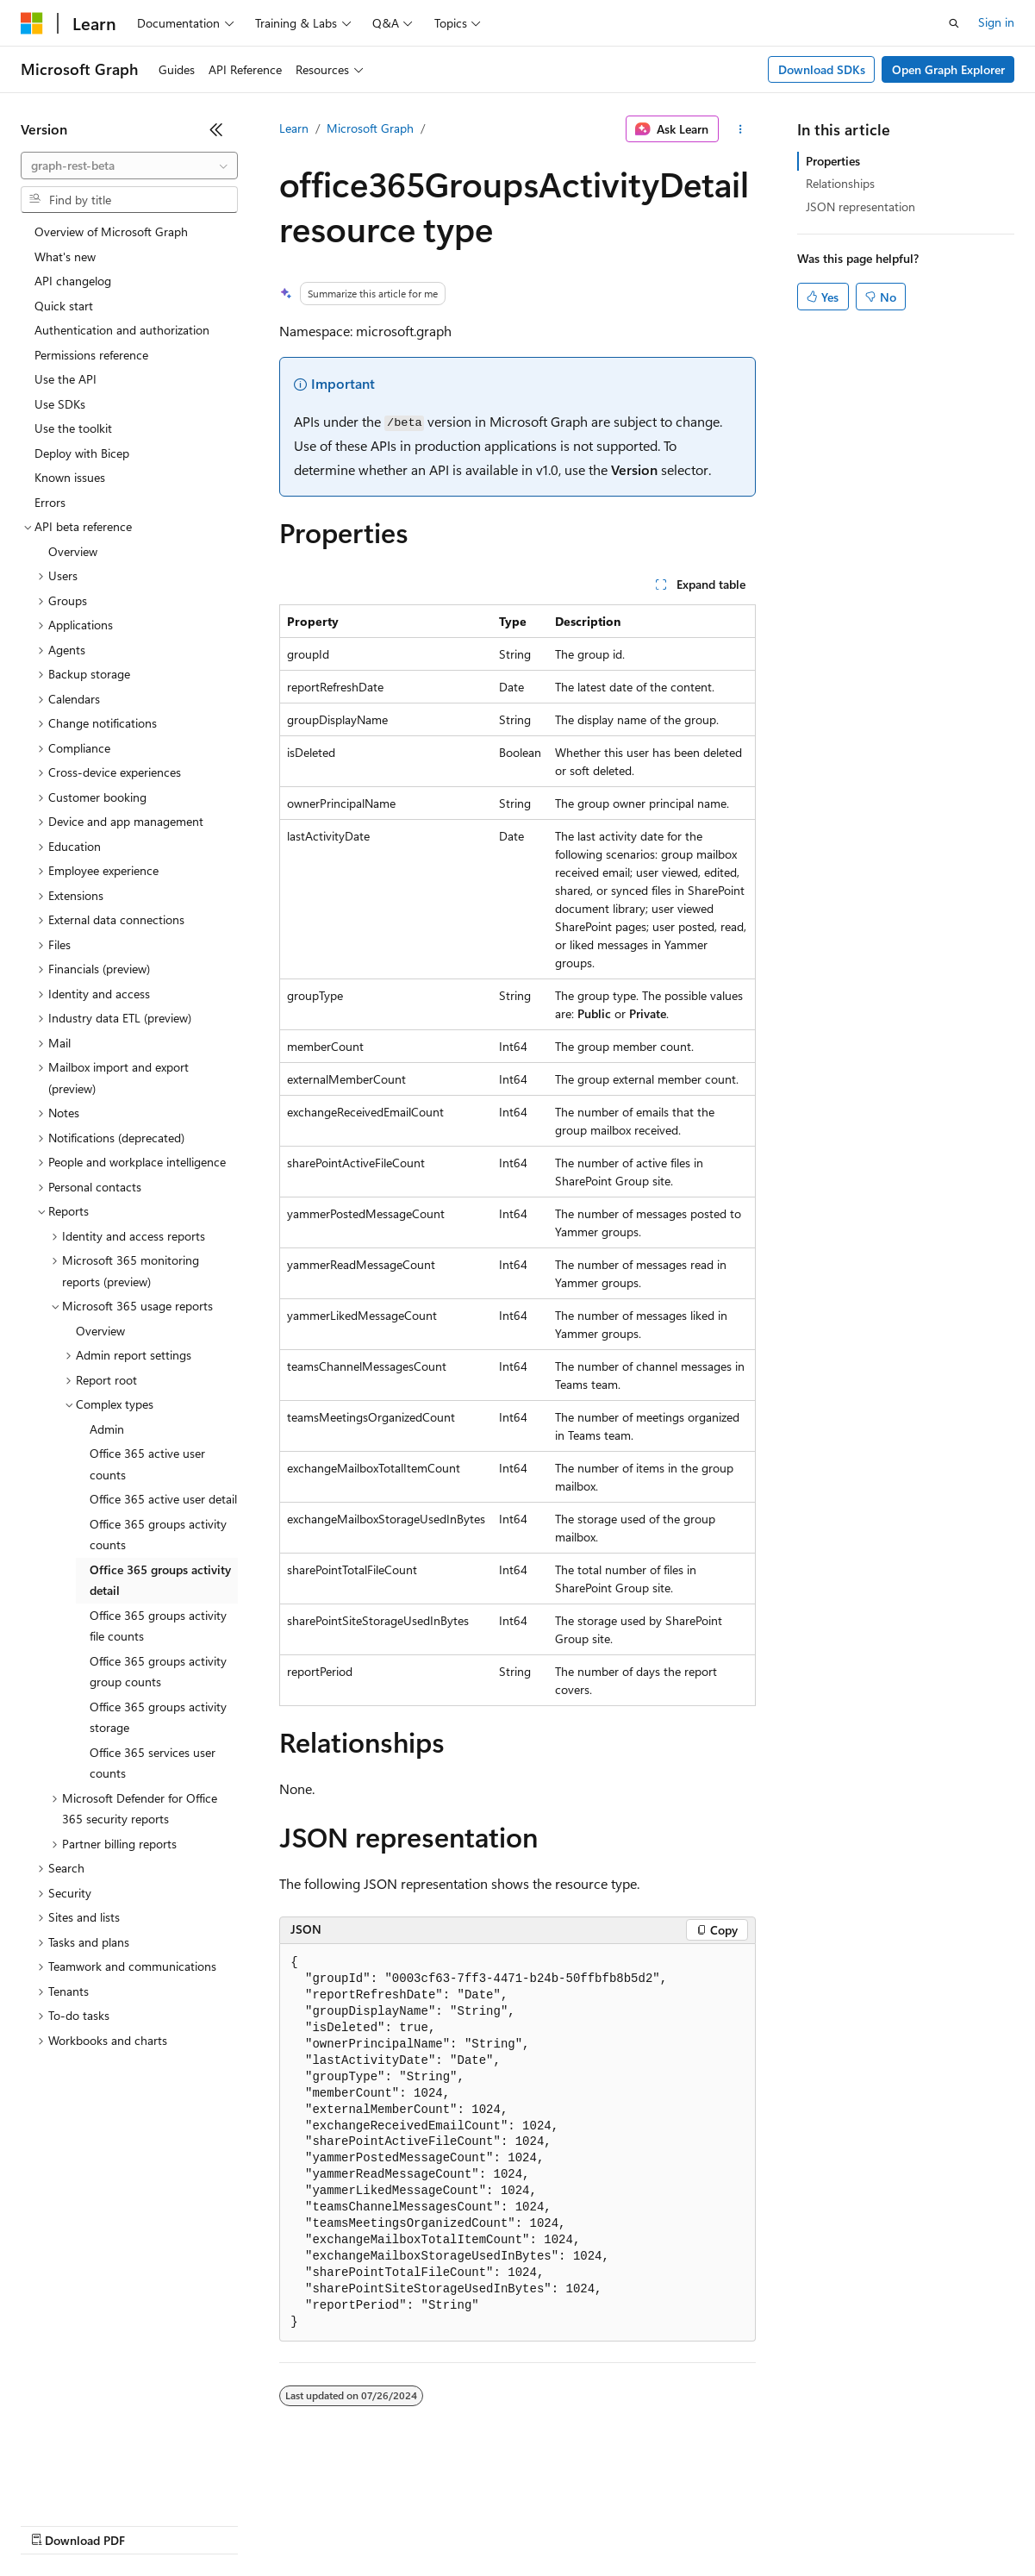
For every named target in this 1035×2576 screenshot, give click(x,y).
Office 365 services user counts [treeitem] (152, 1763)
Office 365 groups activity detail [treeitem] (160, 1580)
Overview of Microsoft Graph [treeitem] (111, 231)
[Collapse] (216, 129)
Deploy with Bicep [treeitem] (81, 453)
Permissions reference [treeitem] (91, 355)
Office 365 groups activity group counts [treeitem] (158, 1672)
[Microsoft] (32, 23)
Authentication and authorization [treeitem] (121, 330)
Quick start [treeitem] (63, 305)
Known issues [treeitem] (69, 477)
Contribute (308, 2524)
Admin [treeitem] (107, 1429)
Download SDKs (821, 69)
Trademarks (714, 2524)
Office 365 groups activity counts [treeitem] (158, 1535)
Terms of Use (629, 2524)
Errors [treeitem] (49, 502)
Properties (833, 161)
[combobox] (129, 165)
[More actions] (741, 129)
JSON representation (860, 206)
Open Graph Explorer (948, 69)
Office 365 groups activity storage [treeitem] (158, 1717)
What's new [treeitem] (65, 256)
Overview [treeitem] (72, 551)
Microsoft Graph (370, 128)
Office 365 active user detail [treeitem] (163, 1499)
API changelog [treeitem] (72, 280)
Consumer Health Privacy (495, 2524)
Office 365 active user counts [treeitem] (147, 1464)
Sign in (996, 22)
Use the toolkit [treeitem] (73, 428)
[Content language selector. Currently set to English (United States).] (99, 2483)
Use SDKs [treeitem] (59, 404)
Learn (294, 128)
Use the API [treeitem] (65, 379)
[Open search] (954, 23)
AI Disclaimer (55, 2524)
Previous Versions (156, 2524)
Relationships (840, 183)
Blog (234, 2524)
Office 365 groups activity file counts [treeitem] (158, 1626)
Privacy (377, 2524)
